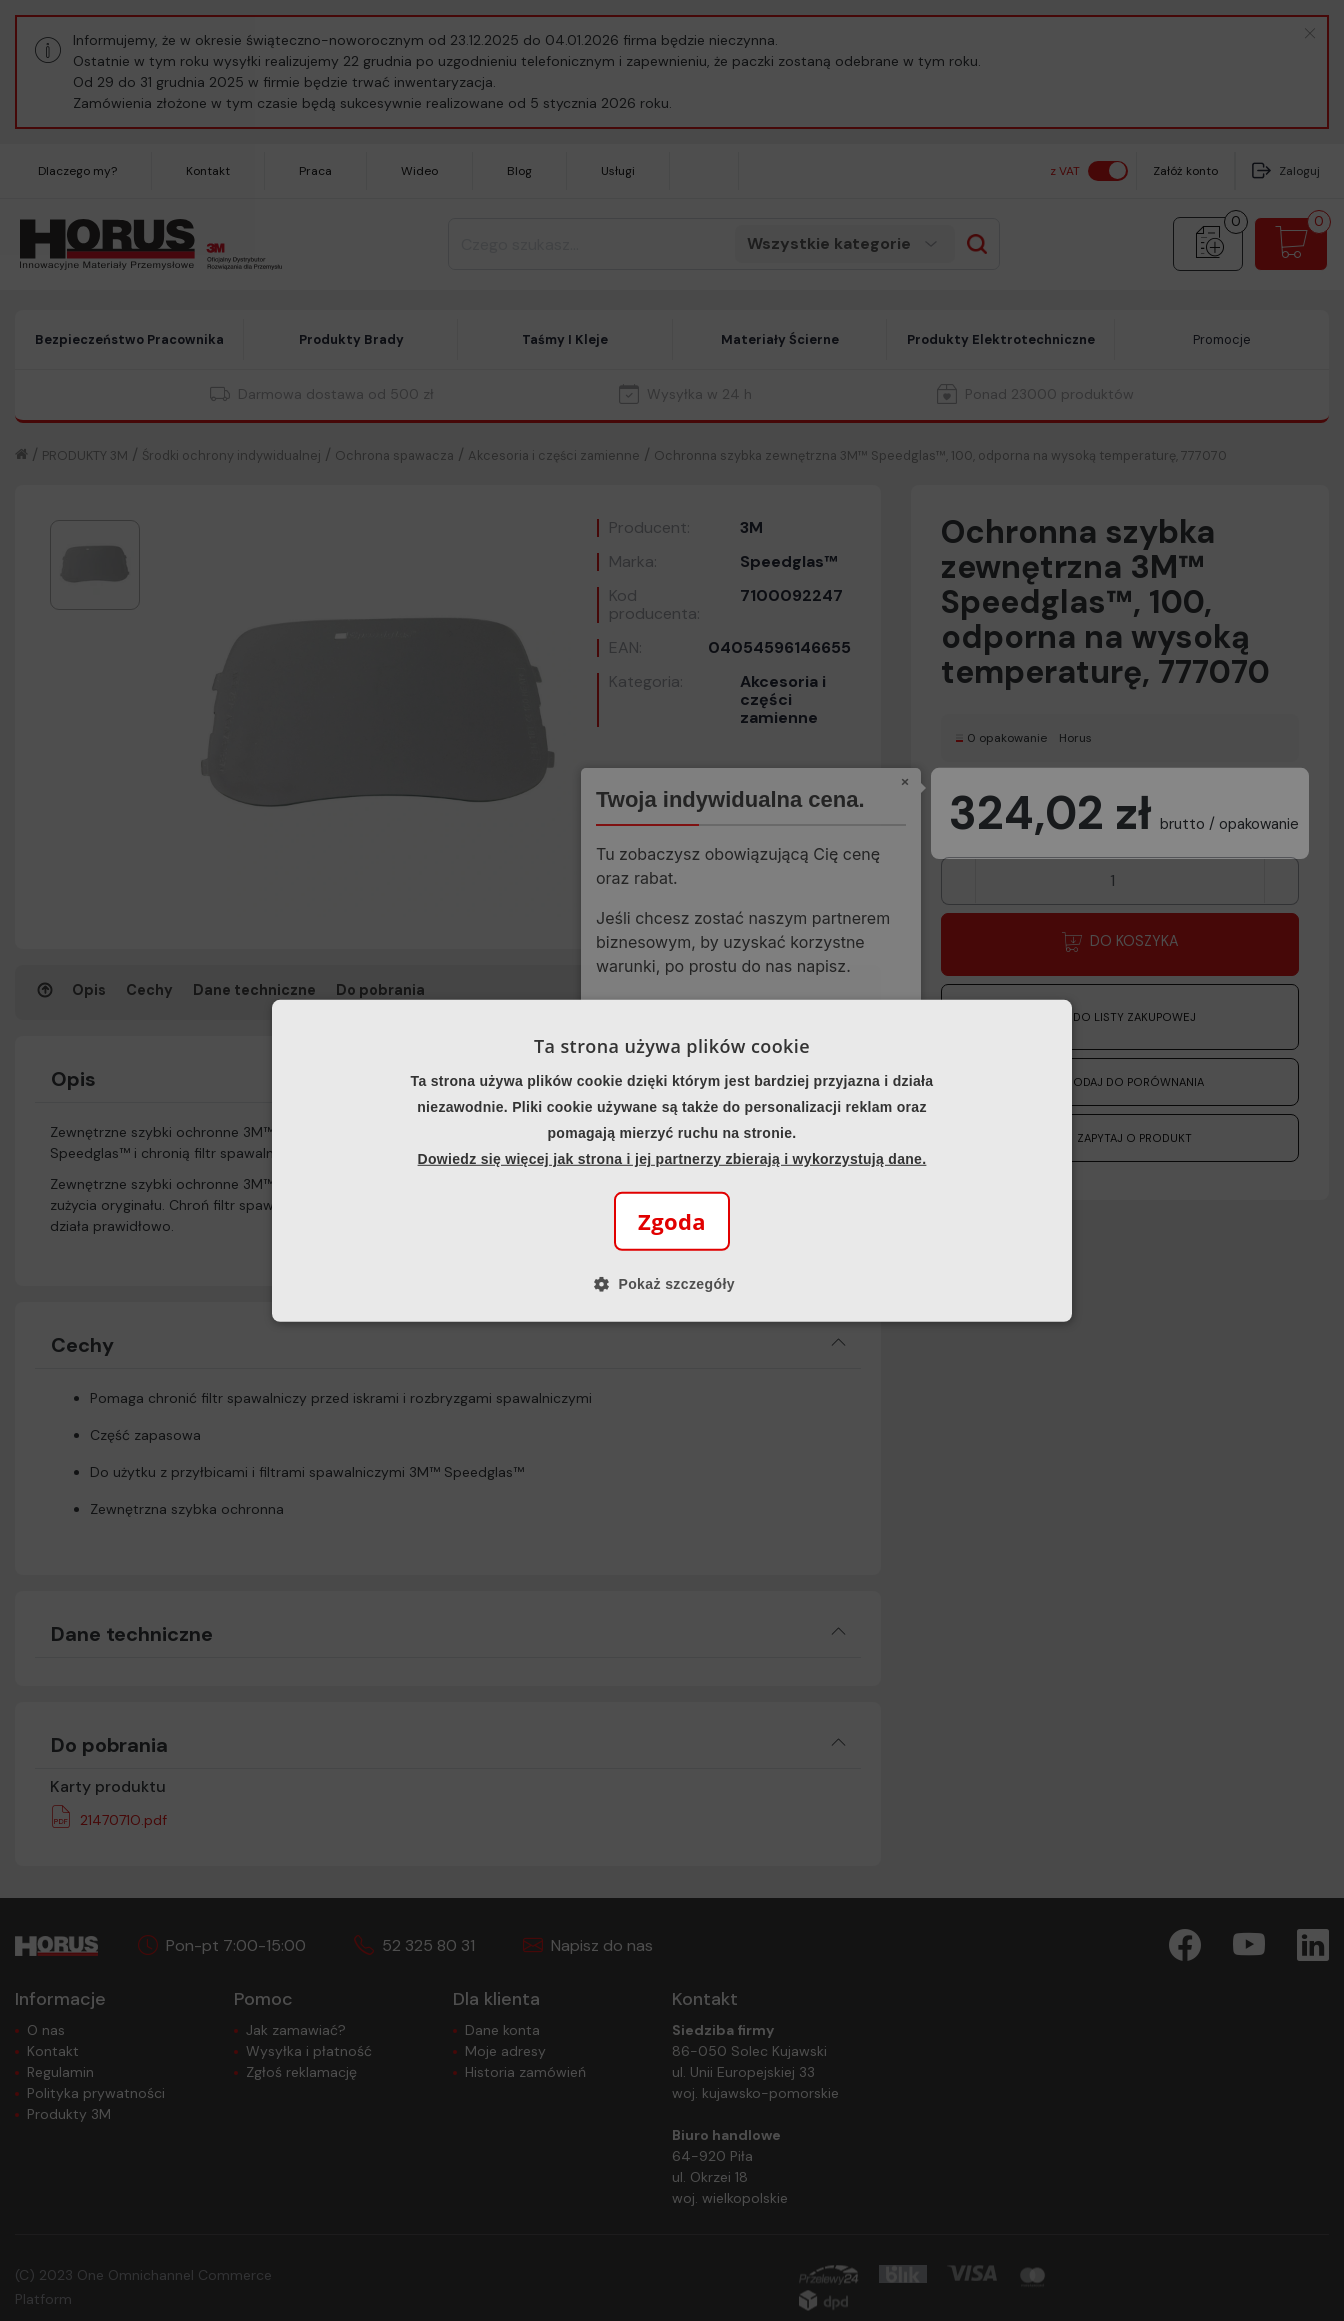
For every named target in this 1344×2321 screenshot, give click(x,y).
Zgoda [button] (672, 1221)
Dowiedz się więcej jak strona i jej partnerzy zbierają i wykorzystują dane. (672, 1159)
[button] (672, 1284)
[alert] (672, 1160)
